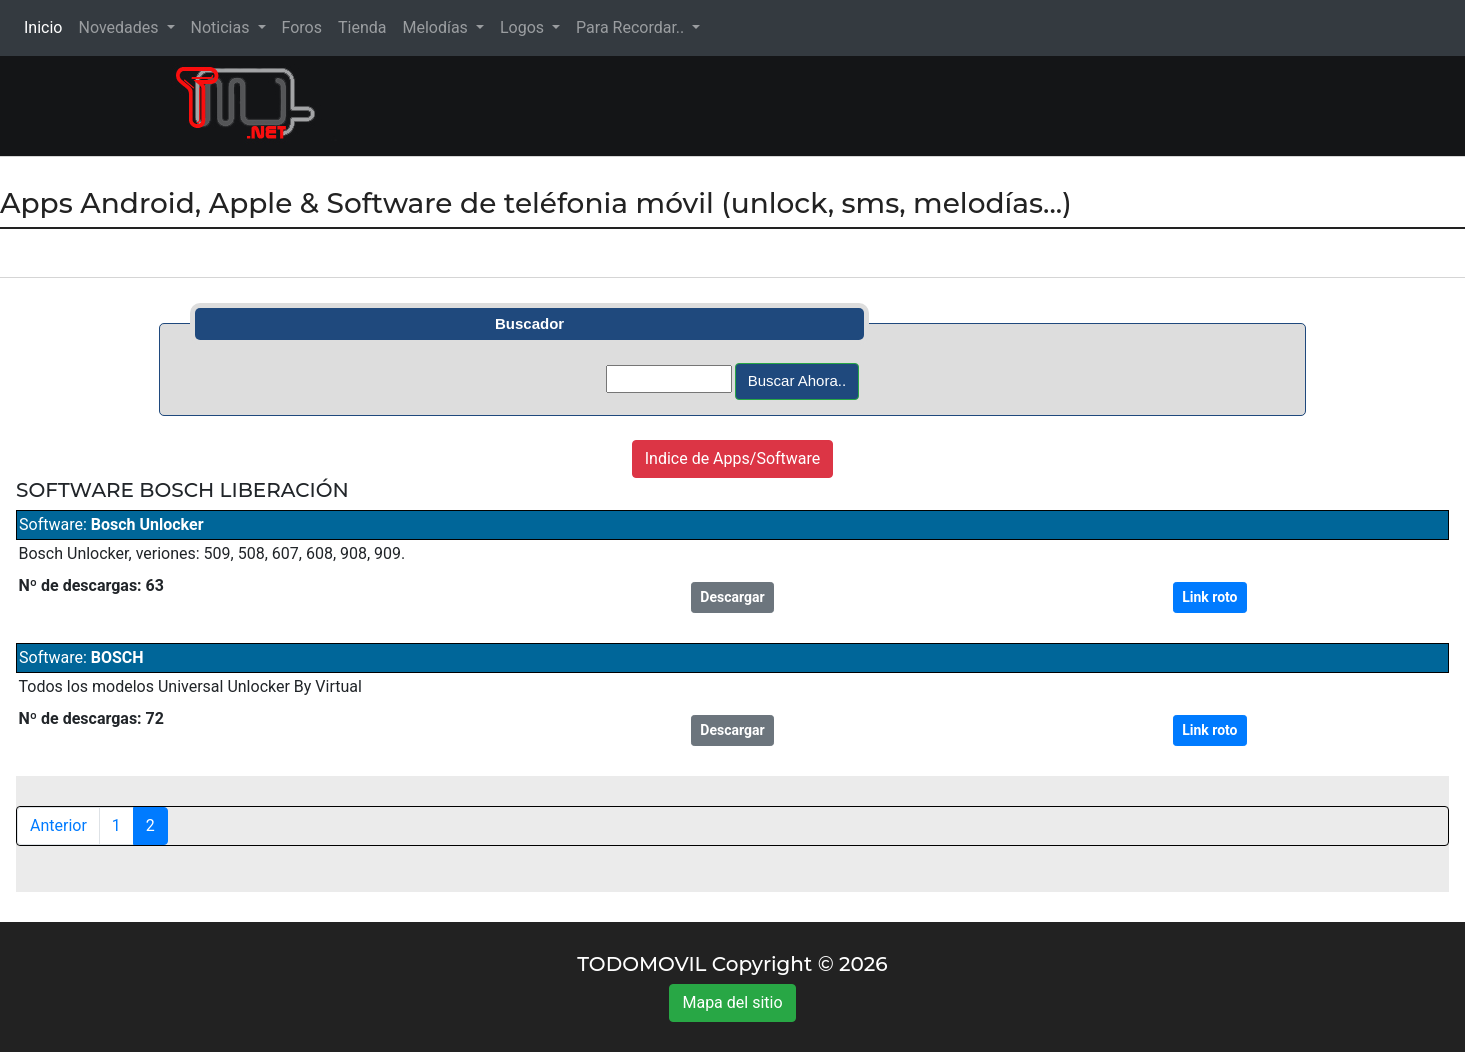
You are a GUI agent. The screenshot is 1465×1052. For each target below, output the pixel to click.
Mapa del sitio (732, 1002)
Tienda (362, 27)
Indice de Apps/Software (733, 458)
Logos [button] (524, 27)
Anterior (58, 825)
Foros (302, 27)
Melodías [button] (436, 27)
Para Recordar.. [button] (632, 27)
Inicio (47, 26)
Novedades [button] (120, 27)
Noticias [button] (222, 27)
